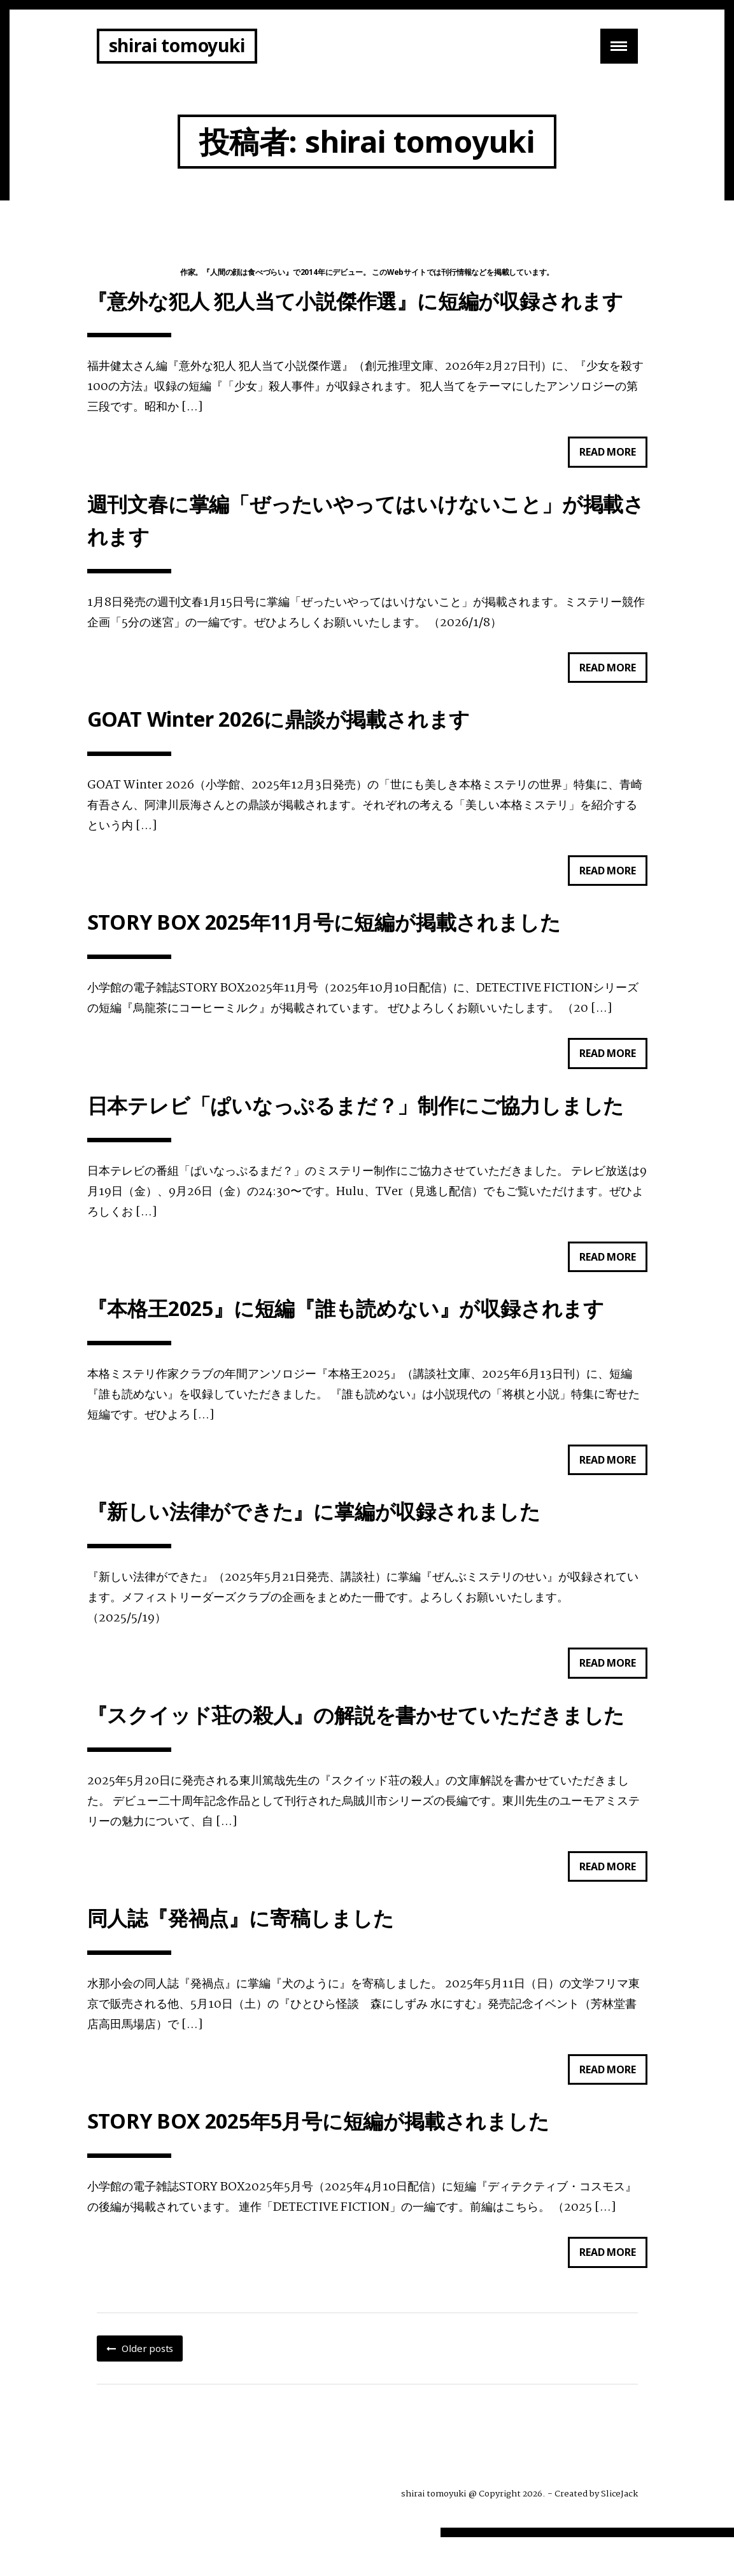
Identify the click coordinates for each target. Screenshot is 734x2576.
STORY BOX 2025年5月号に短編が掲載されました (318, 2158)
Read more (613, 458)
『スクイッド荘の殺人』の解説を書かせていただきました (356, 1744)
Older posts (147, 2387)
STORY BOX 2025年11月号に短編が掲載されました (324, 937)
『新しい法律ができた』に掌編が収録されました (314, 1537)
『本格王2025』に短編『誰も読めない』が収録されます (346, 1331)
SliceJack (619, 2533)
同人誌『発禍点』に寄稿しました (240, 1951)
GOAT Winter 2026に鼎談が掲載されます (278, 731)
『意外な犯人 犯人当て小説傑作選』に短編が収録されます (355, 302)
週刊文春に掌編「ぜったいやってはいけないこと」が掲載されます (366, 527)
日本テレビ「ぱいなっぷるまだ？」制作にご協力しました (356, 1124)
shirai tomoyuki (177, 45)
